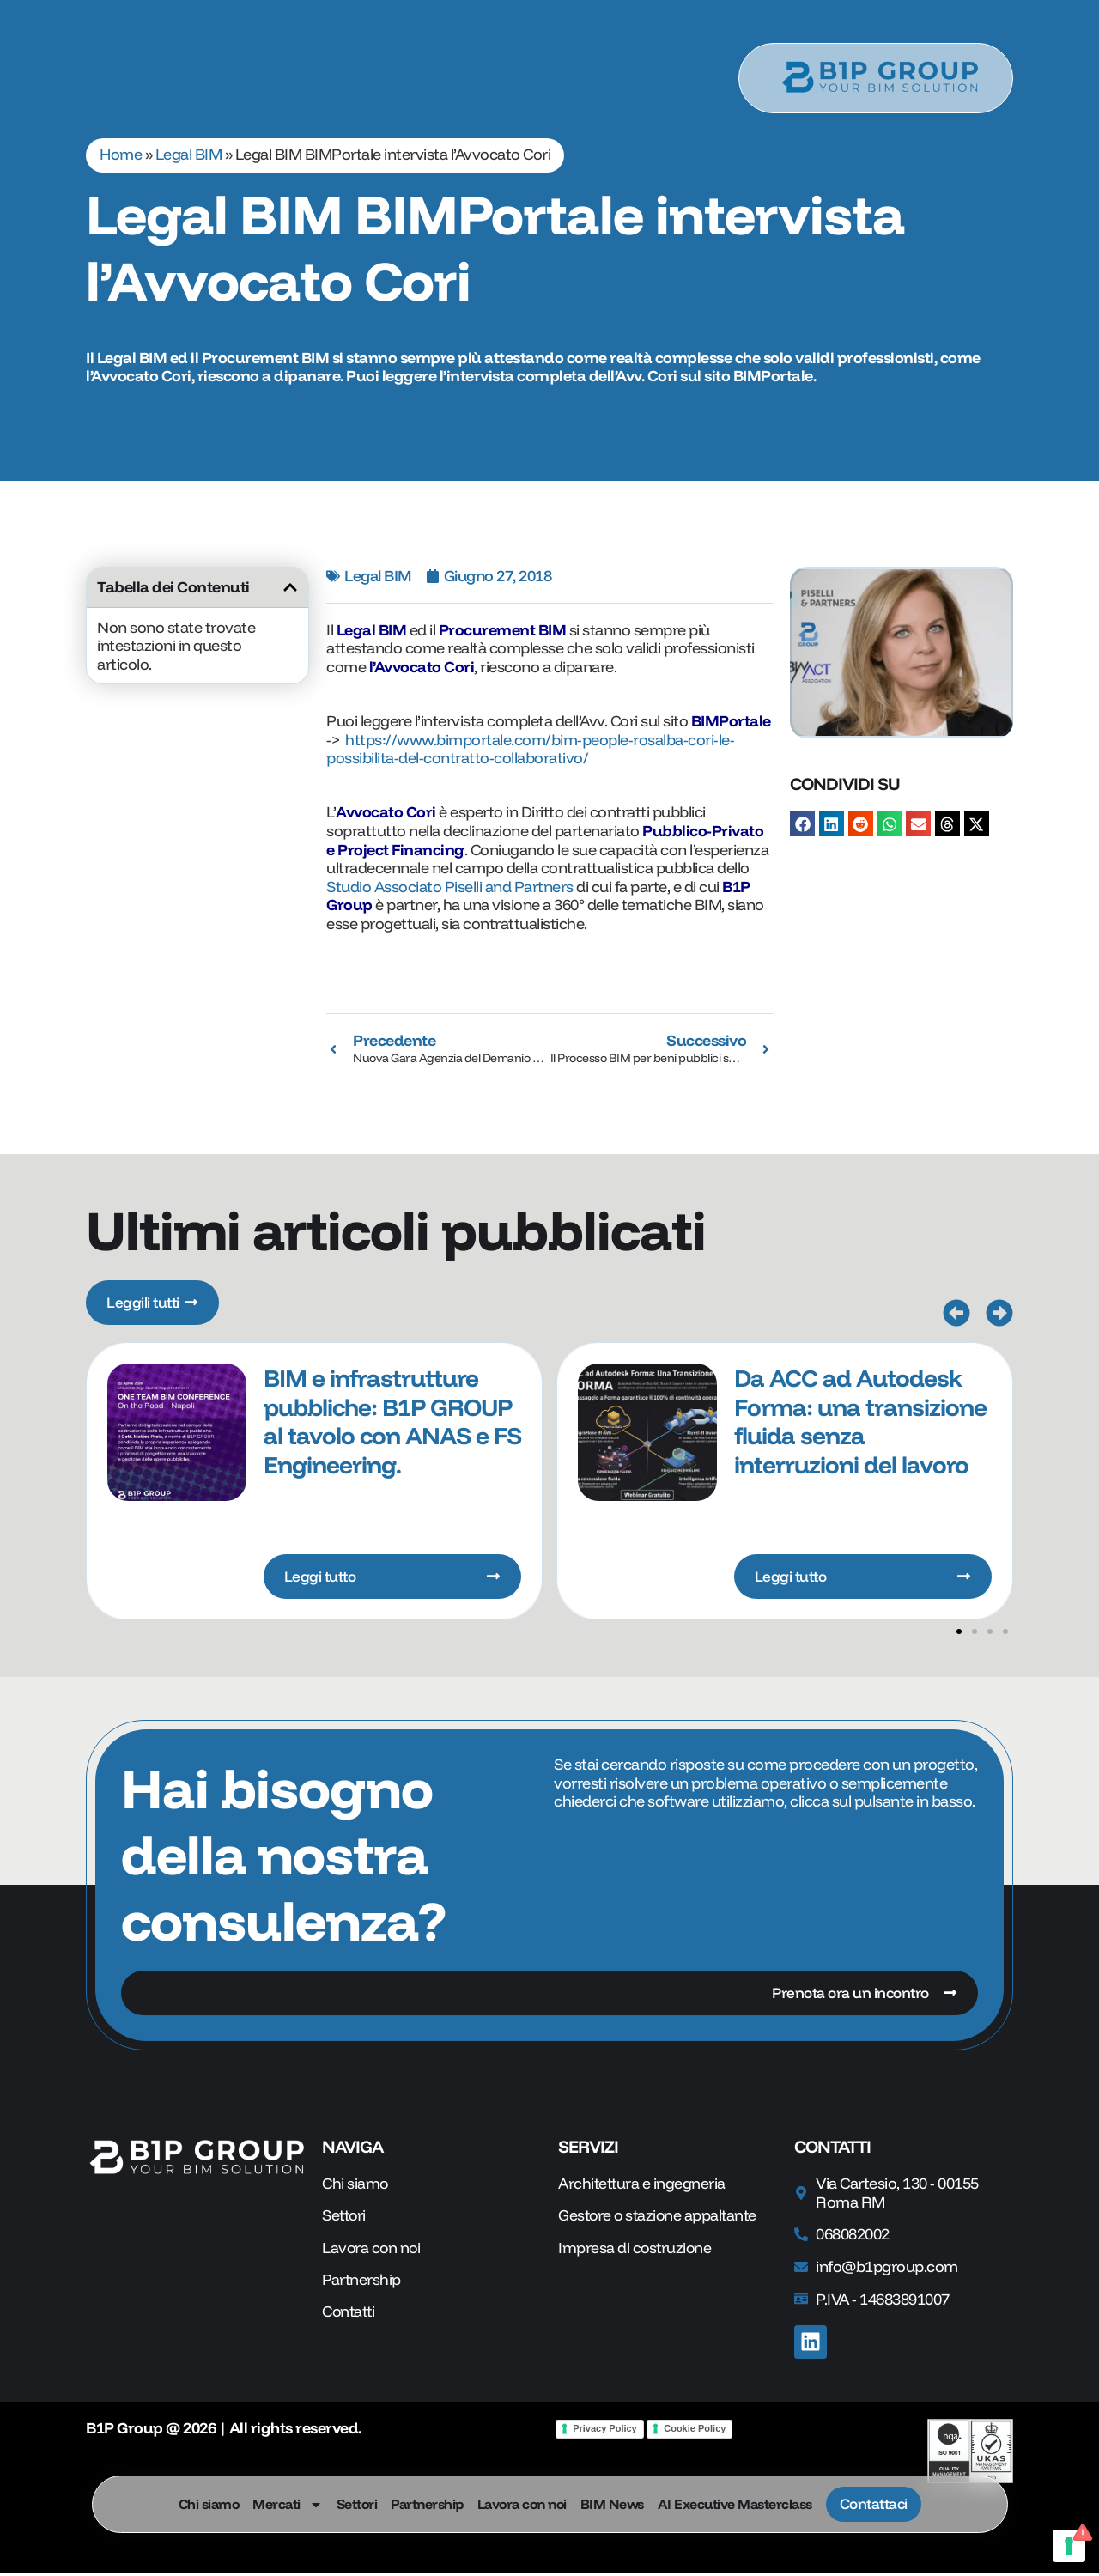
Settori (354, 2504)
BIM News (609, 2504)
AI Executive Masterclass (732, 2504)
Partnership (424, 2504)
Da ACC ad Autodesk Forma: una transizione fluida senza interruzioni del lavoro (860, 1422)
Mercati (285, 2504)
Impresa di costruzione (635, 2251)
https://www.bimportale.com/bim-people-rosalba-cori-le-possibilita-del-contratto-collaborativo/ (530, 749)
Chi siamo (206, 2504)
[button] (290, 587)
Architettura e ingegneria (643, 2186)
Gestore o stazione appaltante (660, 2218)
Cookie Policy (695, 2431)
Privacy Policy (605, 2431)
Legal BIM (188, 154)
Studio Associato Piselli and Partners (450, 886)
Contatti (350, 2315)
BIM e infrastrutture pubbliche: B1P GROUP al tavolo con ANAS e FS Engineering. (392, 1422)
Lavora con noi (519, 2504)
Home (121, 154)
